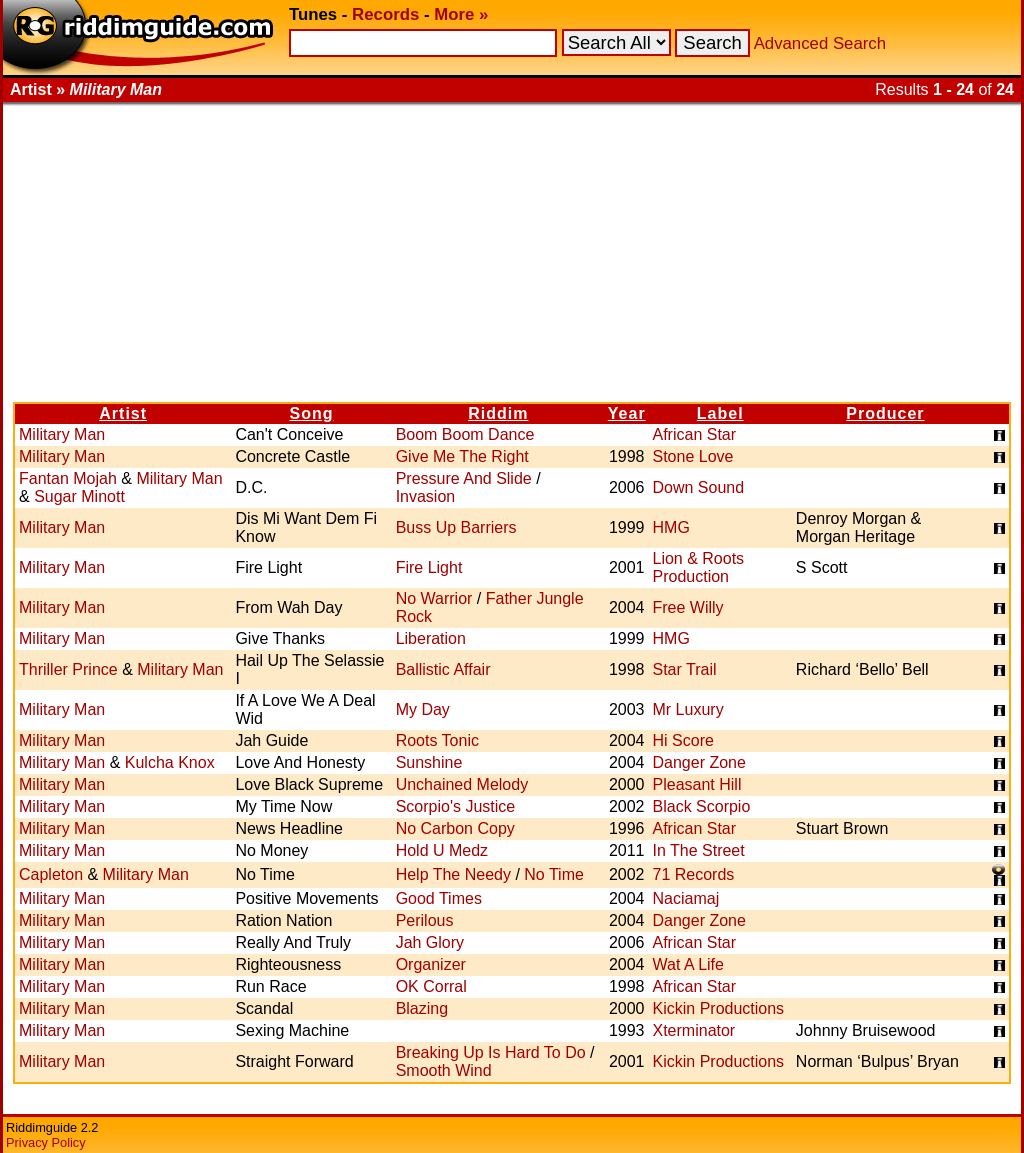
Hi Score (683, 740)
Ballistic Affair (443, 669)
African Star (695, 434)
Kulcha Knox (170, 762)
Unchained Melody (462, 784)
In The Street (699, 850)
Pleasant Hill (697, 784)
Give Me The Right (462, 456)
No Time (554, 874)
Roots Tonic (437, 740)
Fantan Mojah (68, 478)
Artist (123, 413)
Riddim (498, 413)
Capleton (51, 874)
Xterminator (694, 1030)
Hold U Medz (442, 850)
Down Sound (699, 487)
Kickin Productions (719, 1008)
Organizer (431, 964)
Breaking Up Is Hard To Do (491, 1052)
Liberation (431, 638)
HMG (671, 527)
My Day (423, 709)
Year (627, 413)
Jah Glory (430, 942)
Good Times (439, 898)
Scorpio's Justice (456, 806)
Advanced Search (820, 43)
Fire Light (429, 567)
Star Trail (685, 669)
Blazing (422, 1008)
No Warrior (434, 598)
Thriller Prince (68, 669)
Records (385, 14)
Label (720, 413)
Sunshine (429, 762)
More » (461, 14)
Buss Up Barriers (456, 527)
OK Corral (431, 986)
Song (312, 413)
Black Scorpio (702, 806)
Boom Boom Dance (465, 434)
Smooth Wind (444, 1070)
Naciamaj (686, 898)
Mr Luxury (688, 709)
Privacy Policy (46, 1142)
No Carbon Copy (455, 828)
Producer (885, 413)
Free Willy (688, 607)
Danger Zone (699, 762)
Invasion (426, 496)
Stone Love (693, 456)
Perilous (425, 920)
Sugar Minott (79, 496)
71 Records (694, 874)
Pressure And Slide (464, 478)
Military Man (62, 434)
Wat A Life (688, 964)
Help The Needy (453, 874)
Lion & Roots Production (699, 567)
